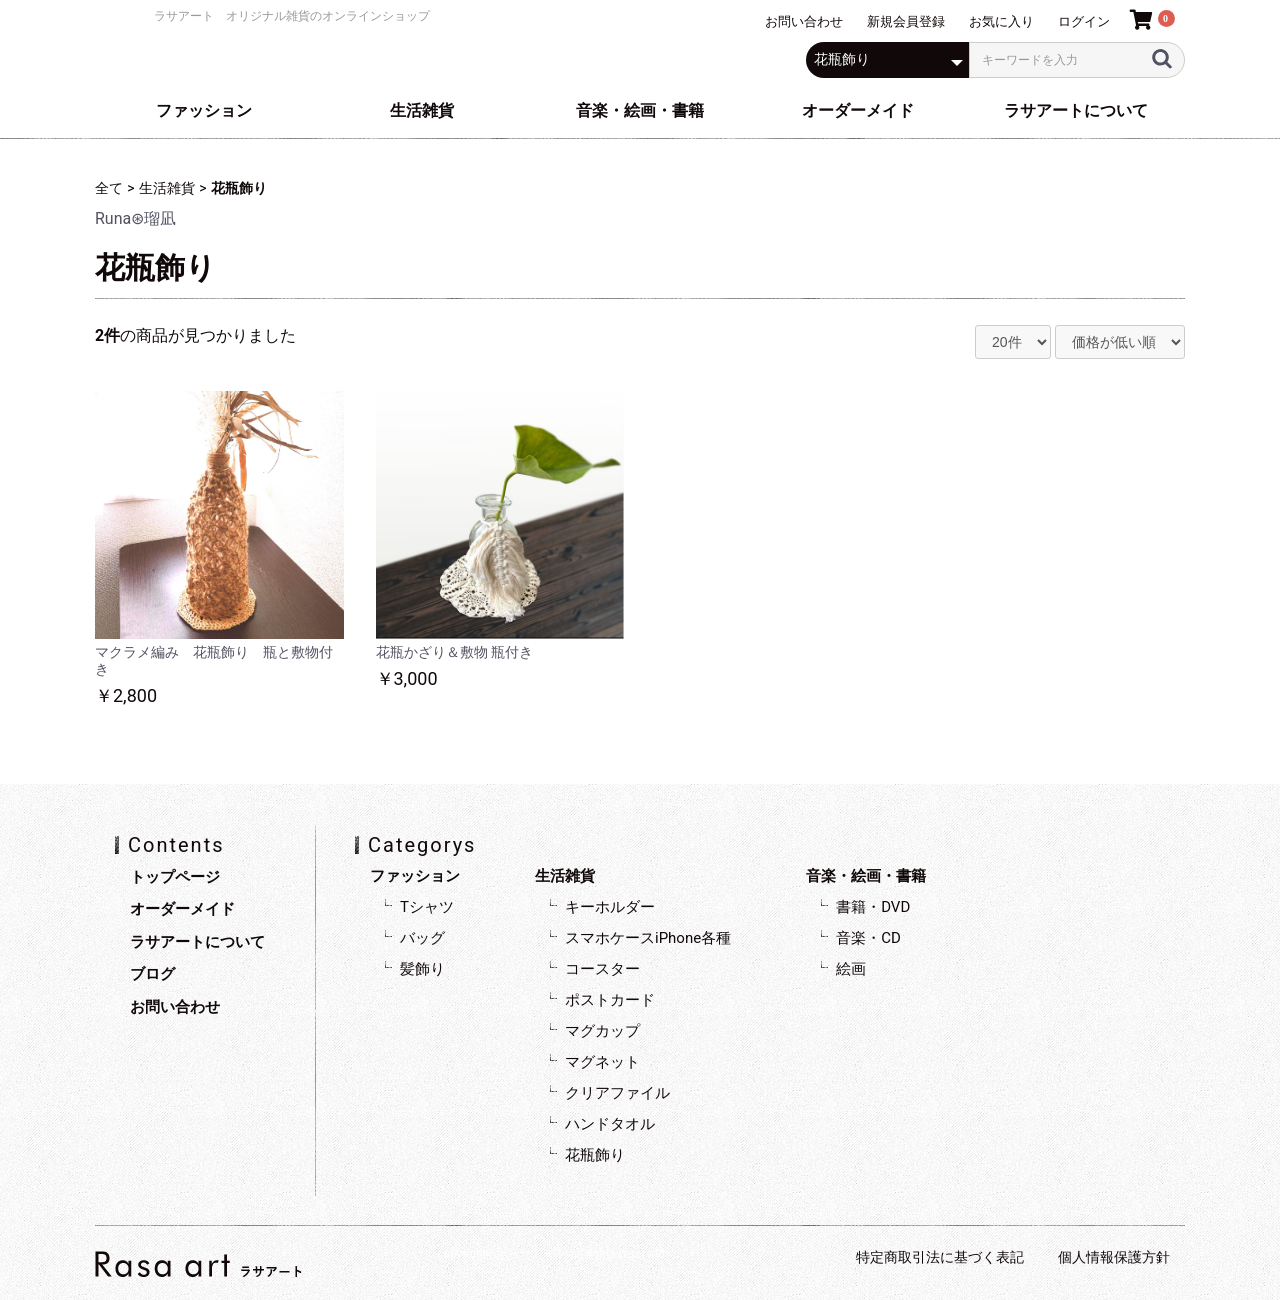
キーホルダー (610, 907)
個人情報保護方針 (1114, 1257)
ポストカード (610, 1000)
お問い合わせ (175, 1007)
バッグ (422, 938)
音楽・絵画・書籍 (640, 110)
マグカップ (602, 1031)
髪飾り (422, 969)
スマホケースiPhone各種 (648, 938)
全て (109, 188)
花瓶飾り (239, 188)
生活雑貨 (422, 110)
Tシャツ (427, 907)
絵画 (851, 969)
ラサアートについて (1076, 110)
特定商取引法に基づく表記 (940, 1257)
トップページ (175, 877)
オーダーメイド (858, 110)
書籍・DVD (873, 907)
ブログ (152, 974)
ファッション (204, 110)
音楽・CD (868, 938)
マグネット (602, 1062)
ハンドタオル (610, 1124)
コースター (602, 969)
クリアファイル (617, 1093)
